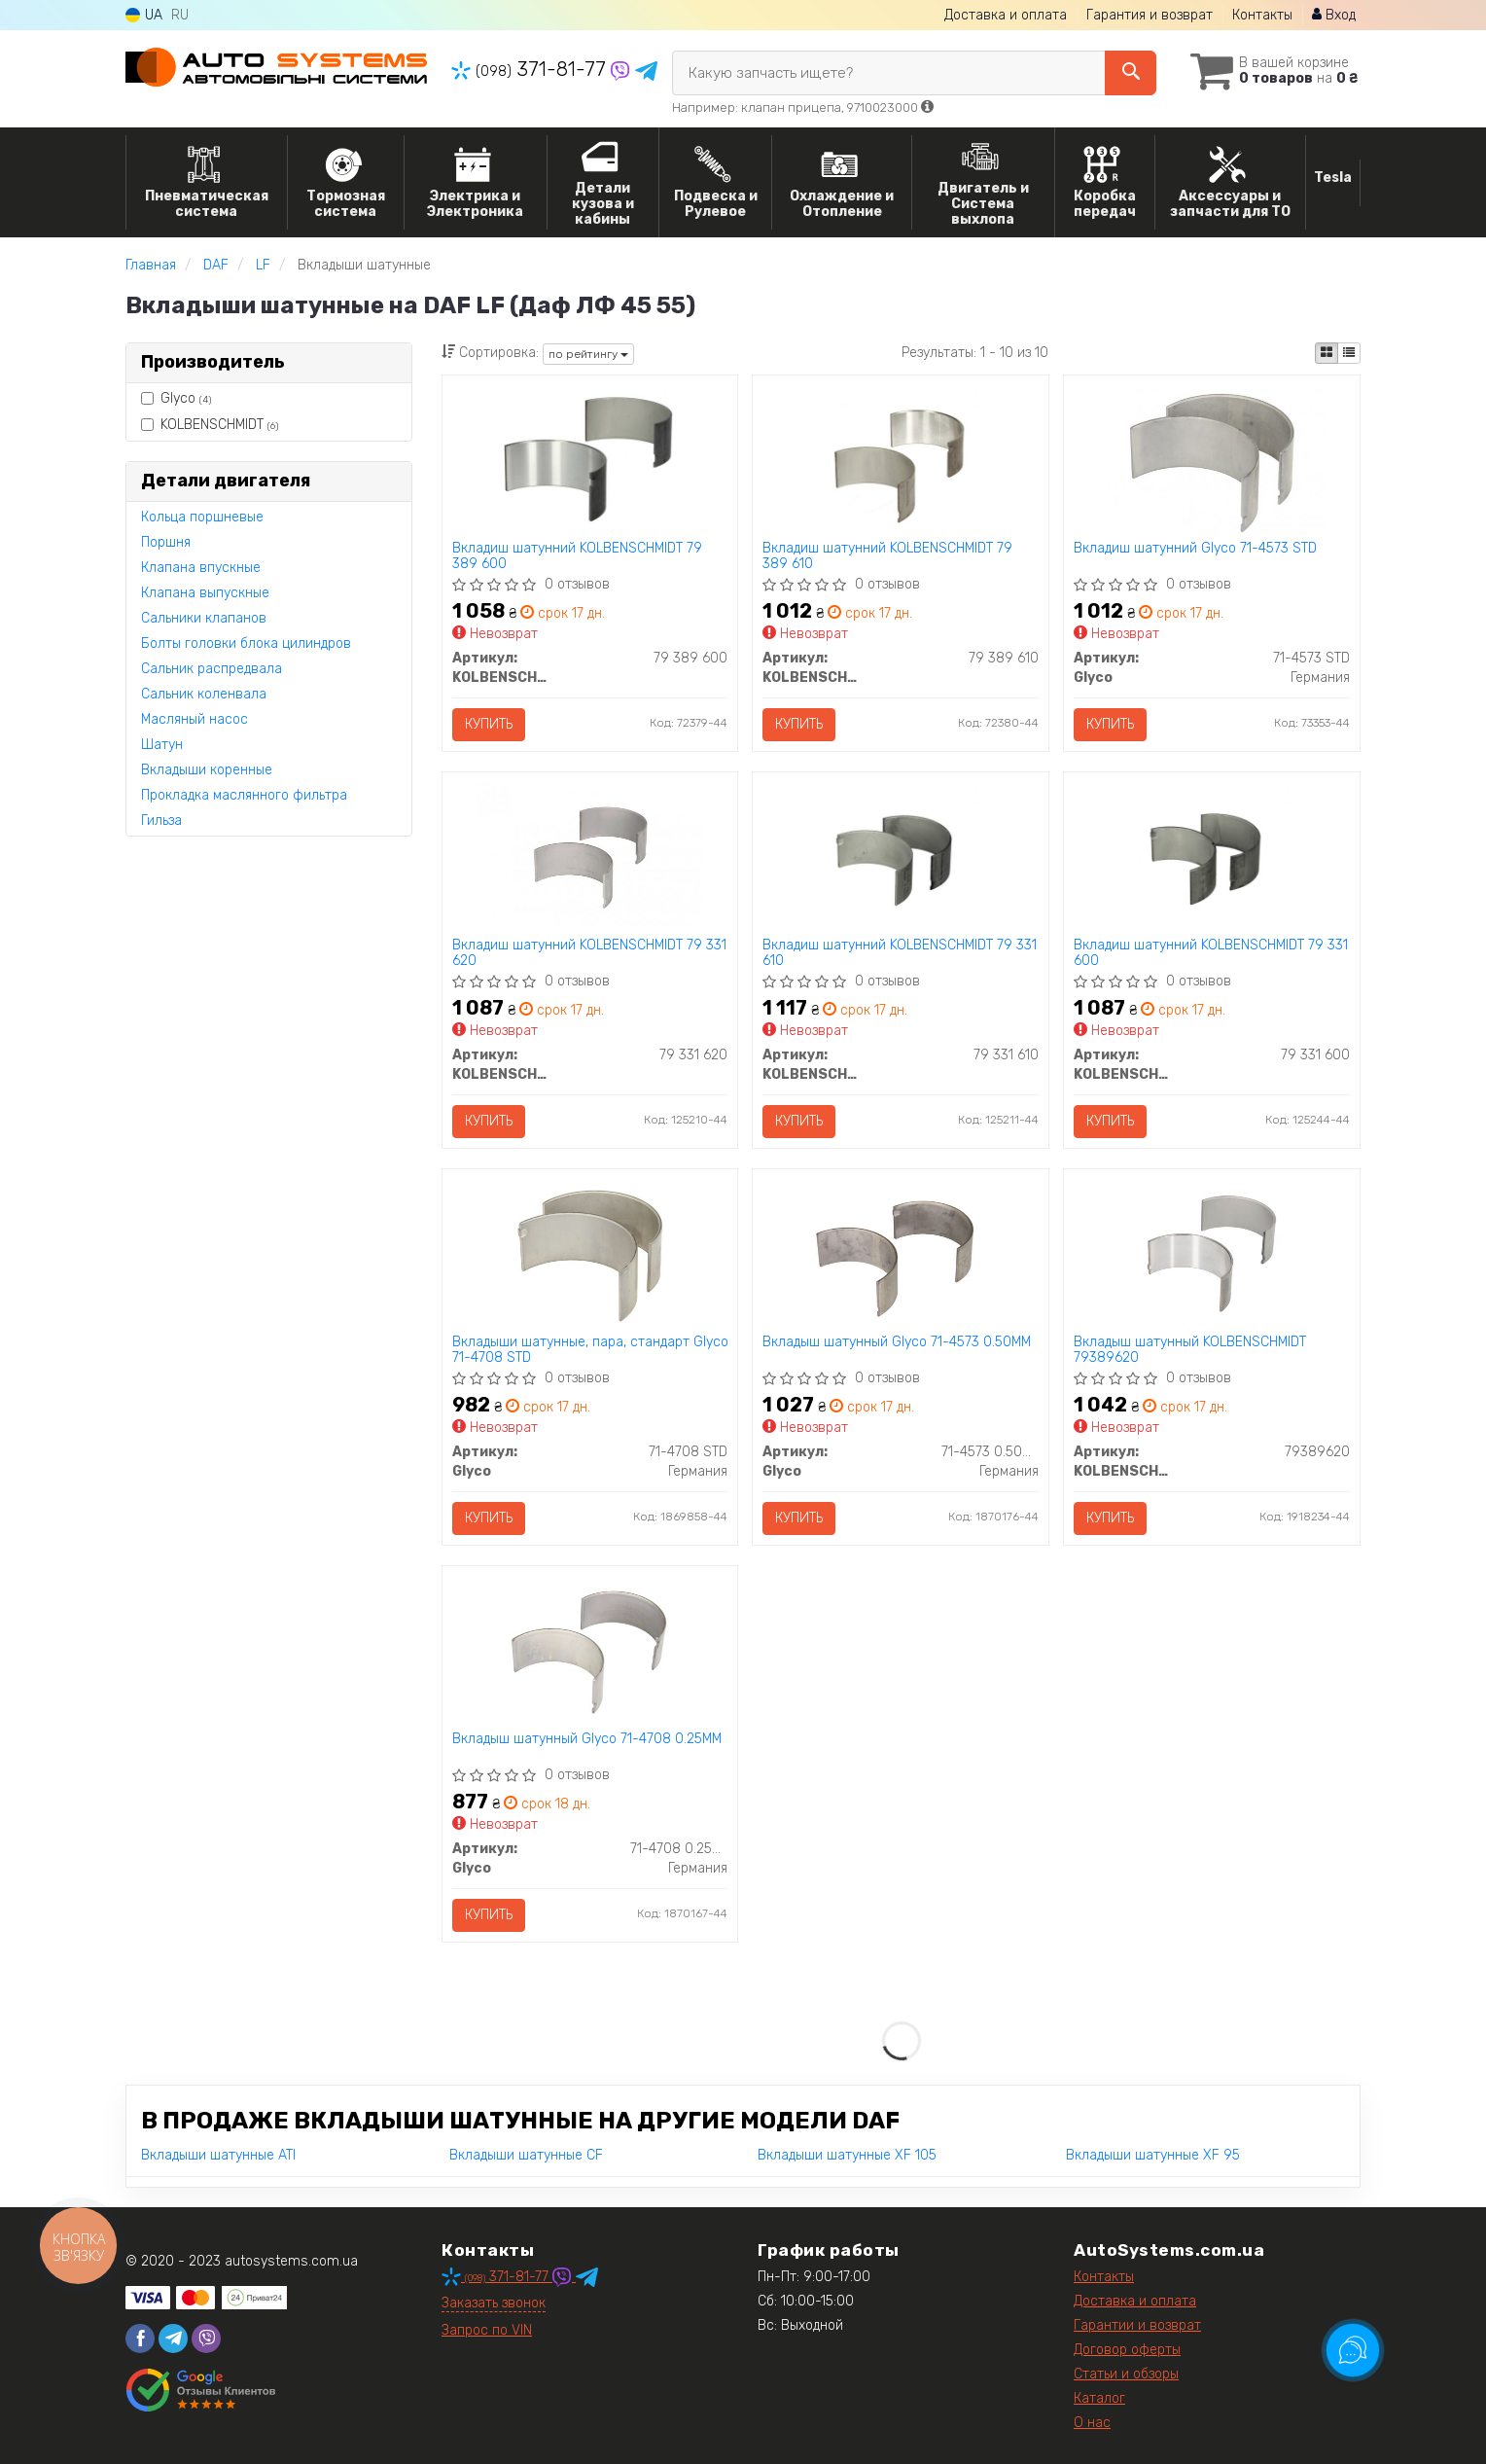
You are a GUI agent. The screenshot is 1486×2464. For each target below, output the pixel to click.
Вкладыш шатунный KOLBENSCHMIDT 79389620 (1190, 1350)
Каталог (1099, 2398)
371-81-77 (531, 69)
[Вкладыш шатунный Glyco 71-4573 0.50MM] (901, 1253)
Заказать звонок (494, 2303)
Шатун (162, 744)
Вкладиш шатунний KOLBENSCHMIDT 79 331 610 (899, 953)
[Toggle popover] (1353, 2350)
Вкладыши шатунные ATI (218, 2155)
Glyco (176, 398)
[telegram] (173, 2338)
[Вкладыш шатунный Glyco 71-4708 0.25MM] (590, 1650)
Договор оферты (1127, 2349)
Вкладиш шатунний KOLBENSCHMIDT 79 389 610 (887, 556)
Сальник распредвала (211, 669)
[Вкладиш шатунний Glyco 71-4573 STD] (1212, 459)
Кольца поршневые (202, 517)
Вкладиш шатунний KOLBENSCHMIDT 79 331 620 (589, 953)
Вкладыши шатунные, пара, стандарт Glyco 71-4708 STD (590, 1350)
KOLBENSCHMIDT (209, 424)
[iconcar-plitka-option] (1326, 353)
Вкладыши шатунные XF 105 (847, 2155)
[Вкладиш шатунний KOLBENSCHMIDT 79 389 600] (589, 459)
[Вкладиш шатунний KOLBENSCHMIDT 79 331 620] (590, 856)
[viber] (206, 2338)
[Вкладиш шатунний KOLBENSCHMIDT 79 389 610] (901, 459)
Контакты (1262, 15)
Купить (489, 724)
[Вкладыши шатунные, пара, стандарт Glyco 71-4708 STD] (590, 1253)
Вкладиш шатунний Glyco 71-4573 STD (1195, 548)
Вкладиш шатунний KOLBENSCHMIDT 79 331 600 (1211, 953)
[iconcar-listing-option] (1349, 353)
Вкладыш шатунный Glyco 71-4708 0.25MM (587, 1739)
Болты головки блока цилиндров (246, 643)
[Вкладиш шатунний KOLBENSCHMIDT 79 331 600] (1212, 856)
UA (143, 15)
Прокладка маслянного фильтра (244, 795)
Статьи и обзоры (1126, 2374)
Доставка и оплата (1005, 15)
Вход (1334, 15)
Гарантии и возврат (1137, 2325)
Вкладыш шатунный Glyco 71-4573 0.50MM (896, 1342)
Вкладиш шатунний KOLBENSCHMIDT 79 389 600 (577, 556)
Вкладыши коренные (206, 770)
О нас (1092, 2422)
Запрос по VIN (487, 2330)
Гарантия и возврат (1149, 15)
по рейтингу (588, 354)
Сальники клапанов (203, 618)
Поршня (166, 542)
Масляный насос (194, 719)
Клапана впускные (201, 567)
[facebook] (140, 2338)
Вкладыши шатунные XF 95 (1153, 2155)
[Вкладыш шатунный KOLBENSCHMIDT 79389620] (1212, 1253)
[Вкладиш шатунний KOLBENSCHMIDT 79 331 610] (901, 856)
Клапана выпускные (205, 593)
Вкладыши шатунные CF (526, 2155)
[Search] (1130, 73)
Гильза (161, 820)
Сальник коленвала (203, 694)
